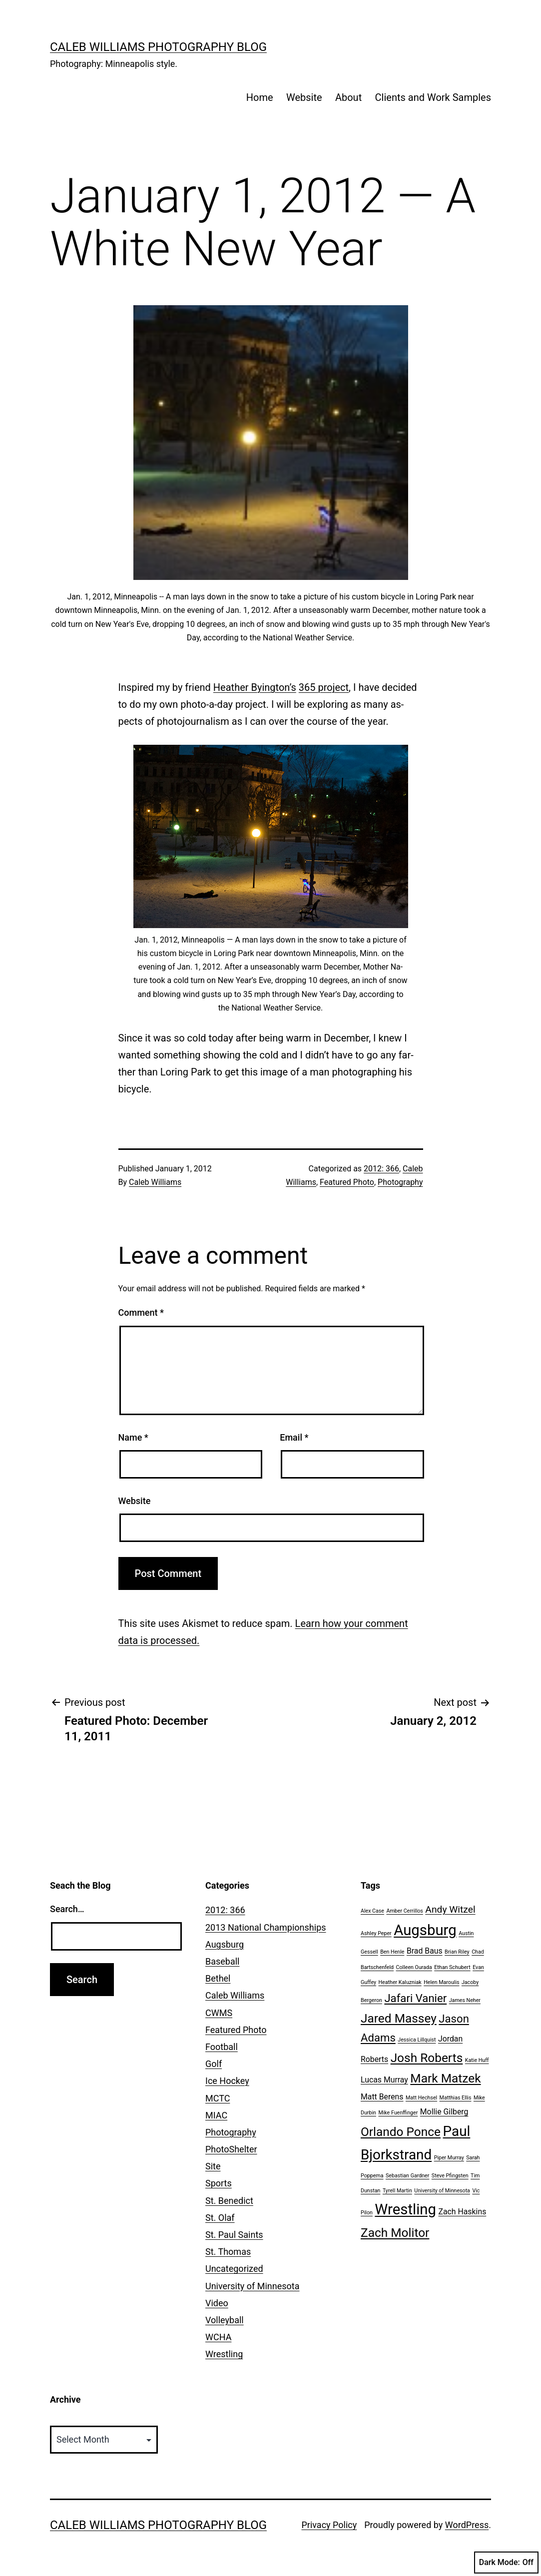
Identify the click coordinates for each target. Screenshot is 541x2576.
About (348, 97)
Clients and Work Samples (433, 97)
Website (304, 97)
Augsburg (224, 1944)
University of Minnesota (252, 2286)
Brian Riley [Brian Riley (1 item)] (457, 1952)
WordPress (467, 2525)
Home (259, 97)
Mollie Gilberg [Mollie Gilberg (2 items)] (444, 2111)
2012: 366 (381, 1168)
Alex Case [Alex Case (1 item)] (372, 1911)
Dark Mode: (506, 2563)
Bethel (217, 1978)
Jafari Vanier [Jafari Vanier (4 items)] (415, 1998)
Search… (67, 1909)
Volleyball (224, 2320)
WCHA (218, 2337)
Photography (400, 1182)
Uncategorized (234, 2268)
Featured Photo (347, 1182)
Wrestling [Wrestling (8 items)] (405, 2209)
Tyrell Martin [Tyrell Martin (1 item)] (397, 2190)
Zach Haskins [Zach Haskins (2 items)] (462, 2211)
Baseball (222, 1961)
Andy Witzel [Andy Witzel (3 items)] (450, 1909)
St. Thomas (228, 2251)
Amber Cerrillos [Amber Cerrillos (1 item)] (404, 1911)
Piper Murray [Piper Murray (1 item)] (449, 2157)
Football (221, 2047)
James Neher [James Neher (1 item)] (465, 2000)
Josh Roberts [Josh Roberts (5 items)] (427, 2058)
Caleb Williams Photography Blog (158, 47)
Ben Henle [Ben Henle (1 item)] (392, 1952)
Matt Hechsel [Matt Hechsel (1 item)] (421, 2097)
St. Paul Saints (234, 2234)
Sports (218, 2183)
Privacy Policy (329, 2525)
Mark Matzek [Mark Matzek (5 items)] (445, 2078)
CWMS (218, 2013)
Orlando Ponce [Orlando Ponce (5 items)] (401, 2131)
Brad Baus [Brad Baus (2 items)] (425, 1951)
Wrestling (224, 2354)
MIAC (216, 2115)
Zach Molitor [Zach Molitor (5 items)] (395, 2232)
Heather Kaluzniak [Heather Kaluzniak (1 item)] (400, 1982)
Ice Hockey (227, 2080)
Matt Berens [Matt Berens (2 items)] (382, 2096)
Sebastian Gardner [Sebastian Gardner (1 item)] (407, 2175)
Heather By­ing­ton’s (254, 687)
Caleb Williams (155, 1182)
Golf (213, 2064)
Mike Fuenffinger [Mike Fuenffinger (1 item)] (398, 2112)
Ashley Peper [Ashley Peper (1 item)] (376, 1933)
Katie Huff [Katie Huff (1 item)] (477, 2060)
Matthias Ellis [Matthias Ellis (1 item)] (456, 2097)
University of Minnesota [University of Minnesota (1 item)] (442, 2190)
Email (294, 1437)
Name (133, 1437)
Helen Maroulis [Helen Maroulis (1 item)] (441, 1982)
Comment (141, 1312)
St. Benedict (229, 2200)
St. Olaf (220, 2217)
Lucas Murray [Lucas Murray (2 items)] (384, 2079)
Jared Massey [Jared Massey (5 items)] (399, 2018)
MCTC (217, 2098)
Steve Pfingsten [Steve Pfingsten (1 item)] (450, 2175)
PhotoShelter (231, 2149)
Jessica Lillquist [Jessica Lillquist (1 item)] (417, 2040)
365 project (324, 687)
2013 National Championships (265, 1927)
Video (216, 2303)
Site (213, 2166)
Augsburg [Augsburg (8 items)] (425, 1930)
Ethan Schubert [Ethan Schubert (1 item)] (452, 1967)
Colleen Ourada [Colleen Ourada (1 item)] (414, 1967)
